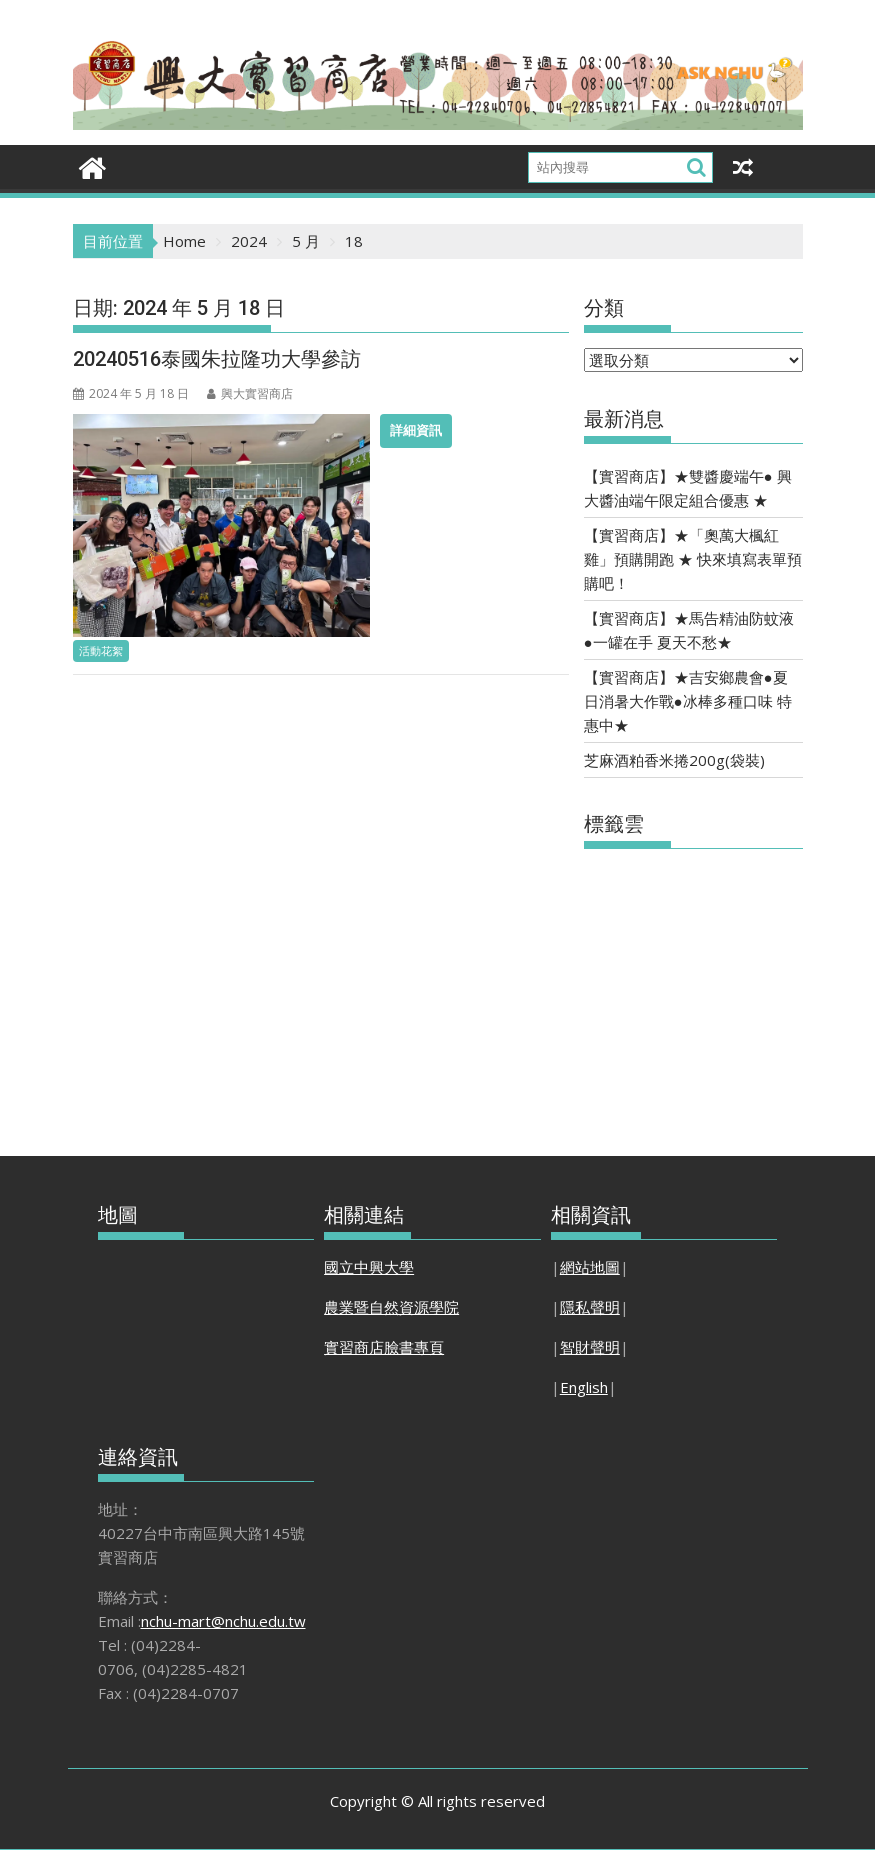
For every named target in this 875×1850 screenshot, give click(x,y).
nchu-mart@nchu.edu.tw (223, 1621)
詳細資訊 (416, 430)
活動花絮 (101, 650)
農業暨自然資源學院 (391, 1307)
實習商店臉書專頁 (384, 1347)
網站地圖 (590, 1267)
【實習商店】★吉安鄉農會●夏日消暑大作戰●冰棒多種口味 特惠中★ (688, 701)
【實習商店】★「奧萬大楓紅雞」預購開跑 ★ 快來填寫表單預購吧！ (693, 559)
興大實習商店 (250, 393)
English (584, 1387)
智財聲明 (590, 1347)
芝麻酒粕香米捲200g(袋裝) (674, 760)
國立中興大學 (369, 1267)
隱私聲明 (590, 1307)
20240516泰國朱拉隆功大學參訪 (217, 359)
